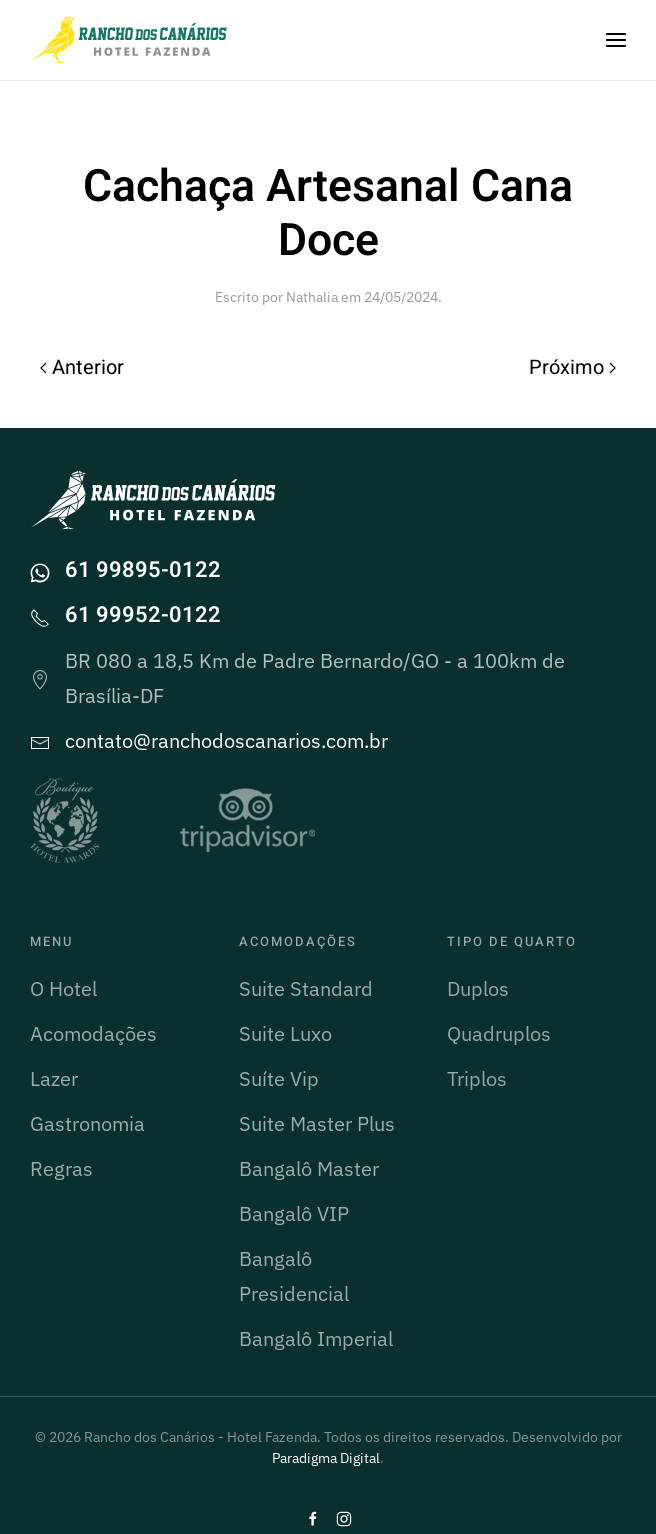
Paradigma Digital (326, 1458)
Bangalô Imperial (316, 1338)
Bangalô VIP (294, 1213)
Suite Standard (306, 988)
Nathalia (312, 297)
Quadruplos (499, 1033)
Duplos (478, 988)
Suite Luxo (285, 1033)
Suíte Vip (279, 1078)
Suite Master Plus (317, 1123)
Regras (61, 1168)
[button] (616, 40)
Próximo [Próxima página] (572, 367)
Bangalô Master (309, 1168)
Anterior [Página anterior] (82, 367)
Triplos (477, 1078)
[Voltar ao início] (130, 40)
